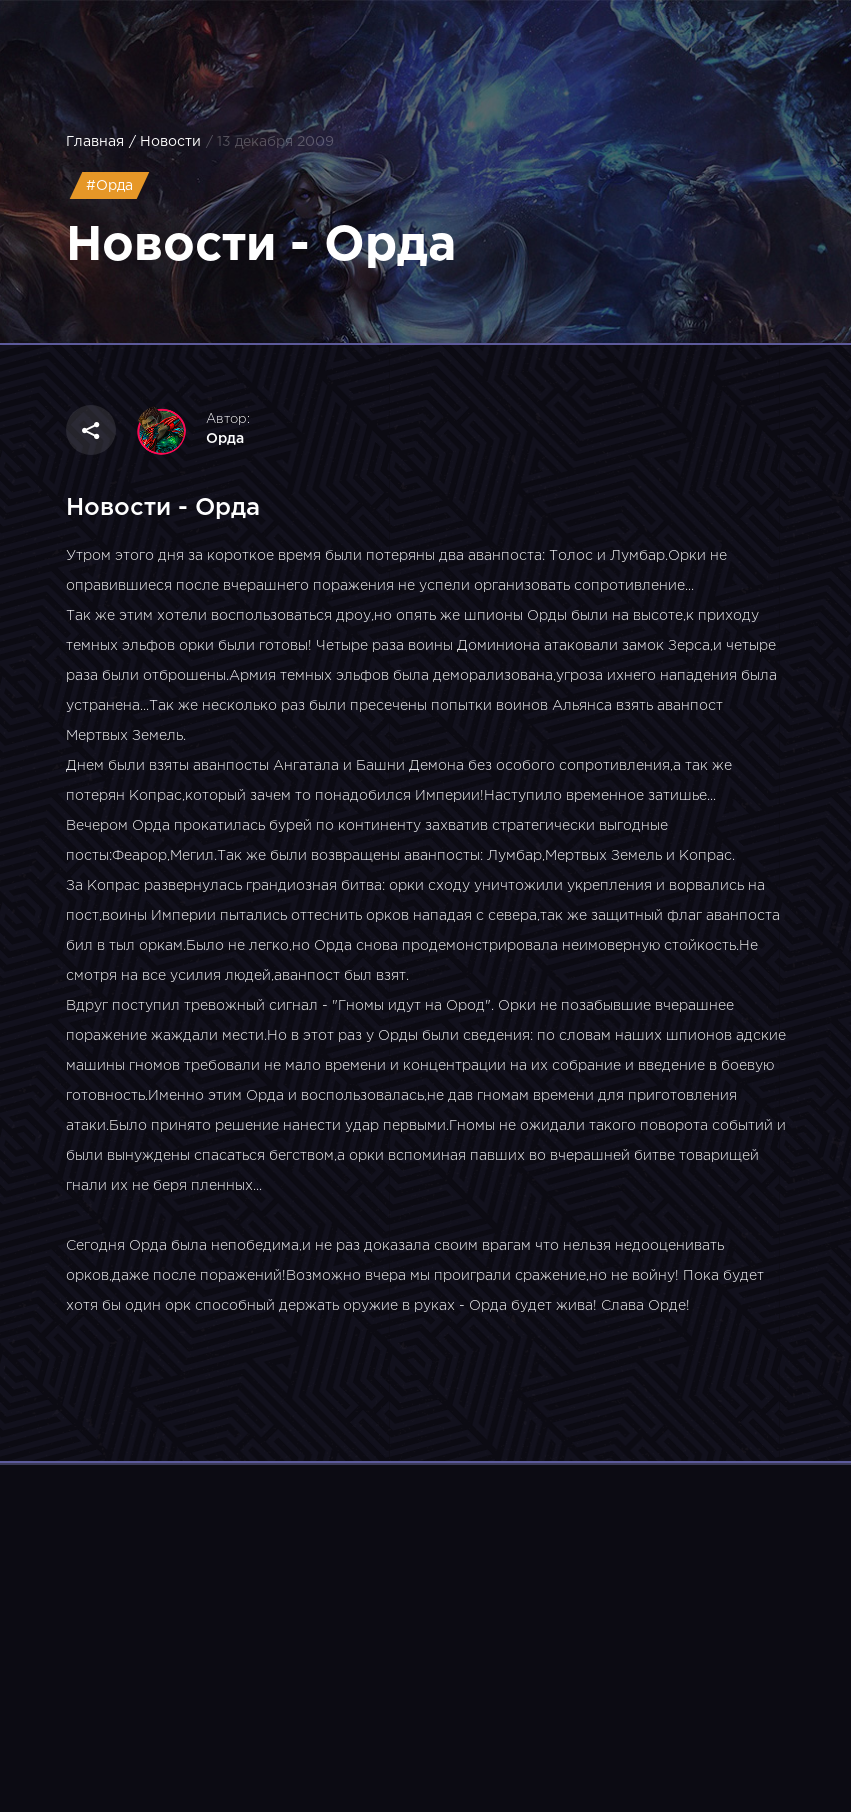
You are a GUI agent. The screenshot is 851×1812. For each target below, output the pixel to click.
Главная (95, 142)
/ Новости (165, 142)
